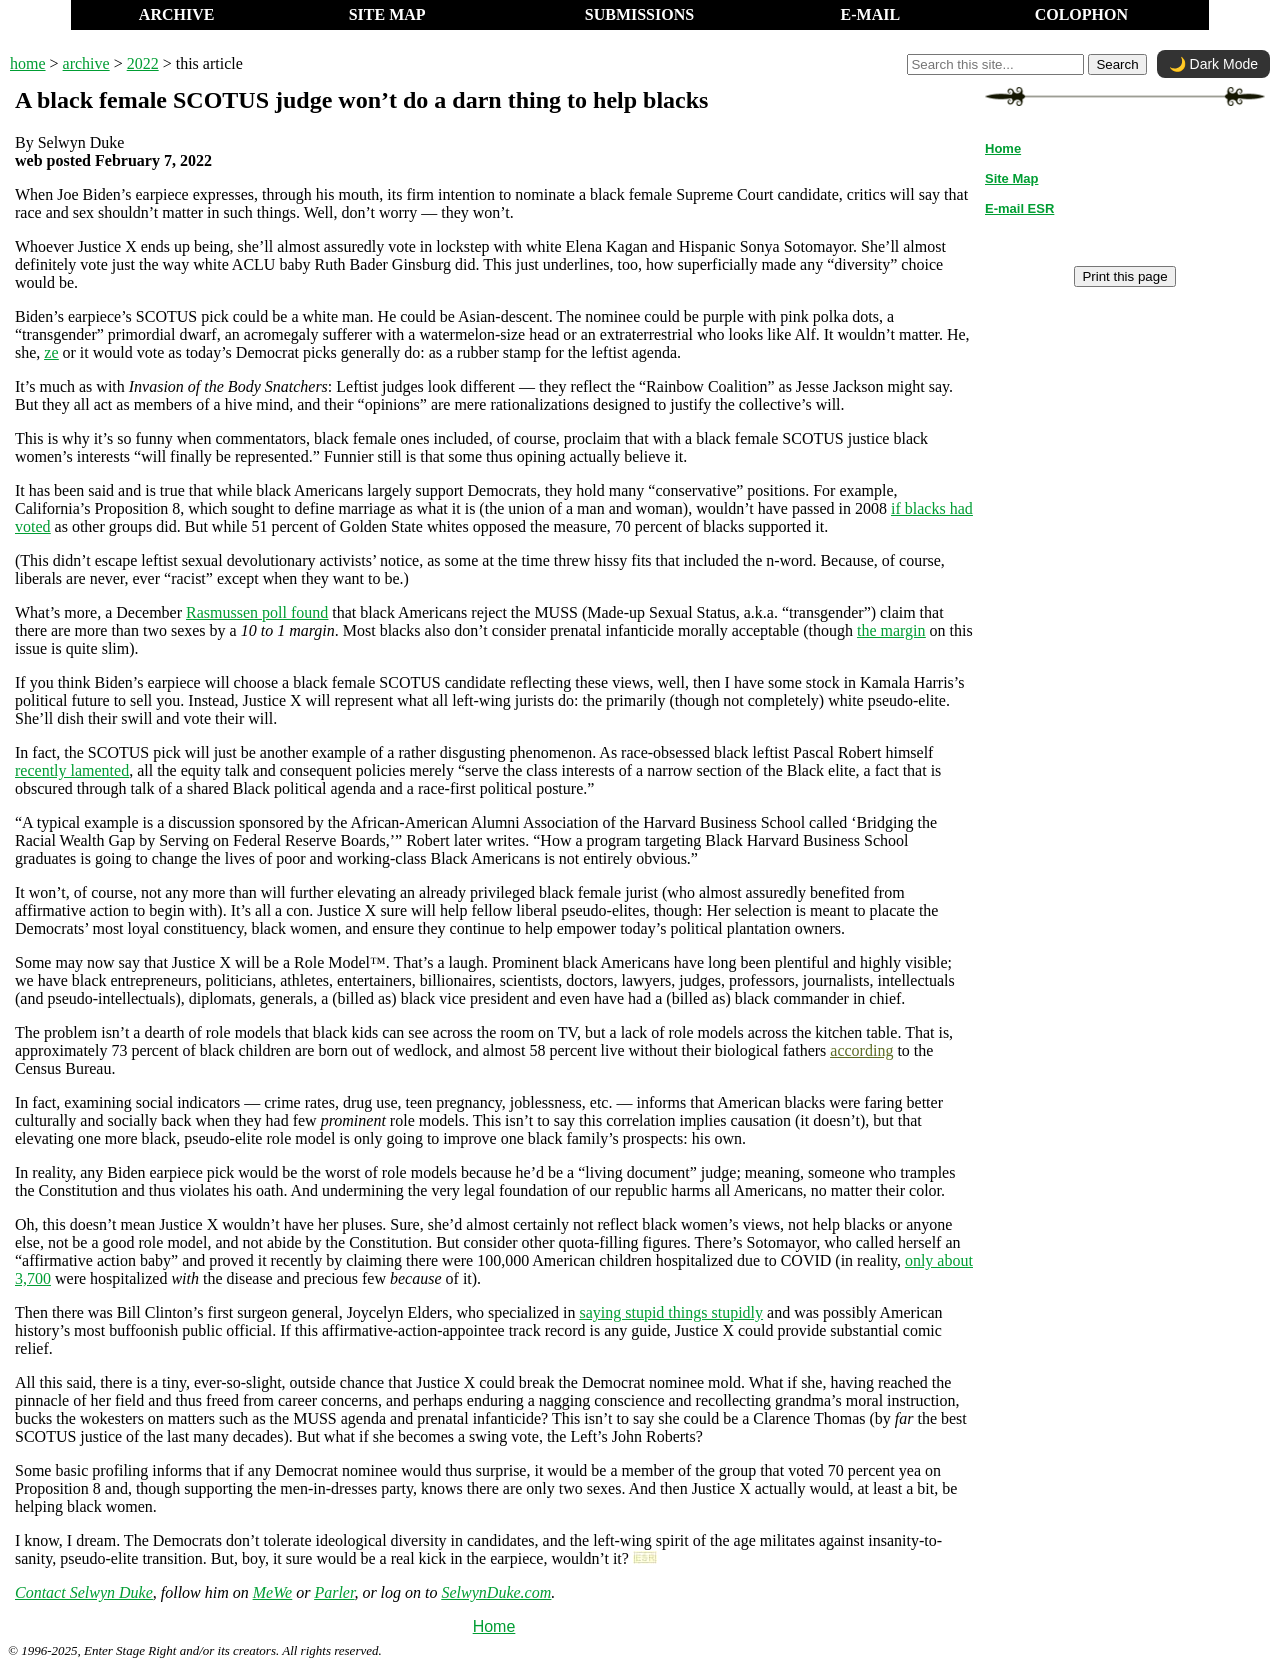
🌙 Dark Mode (1213, 64)
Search (1117, 64)
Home (494, 1626)
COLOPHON (1081, 14)
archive (86, 63)
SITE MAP (387, 14)
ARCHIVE (177, 14)
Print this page (1124, 276)
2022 (143, 63)
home (28, 63)
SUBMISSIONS (639, 14)
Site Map (1011, 178)
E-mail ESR (1019, 208)
